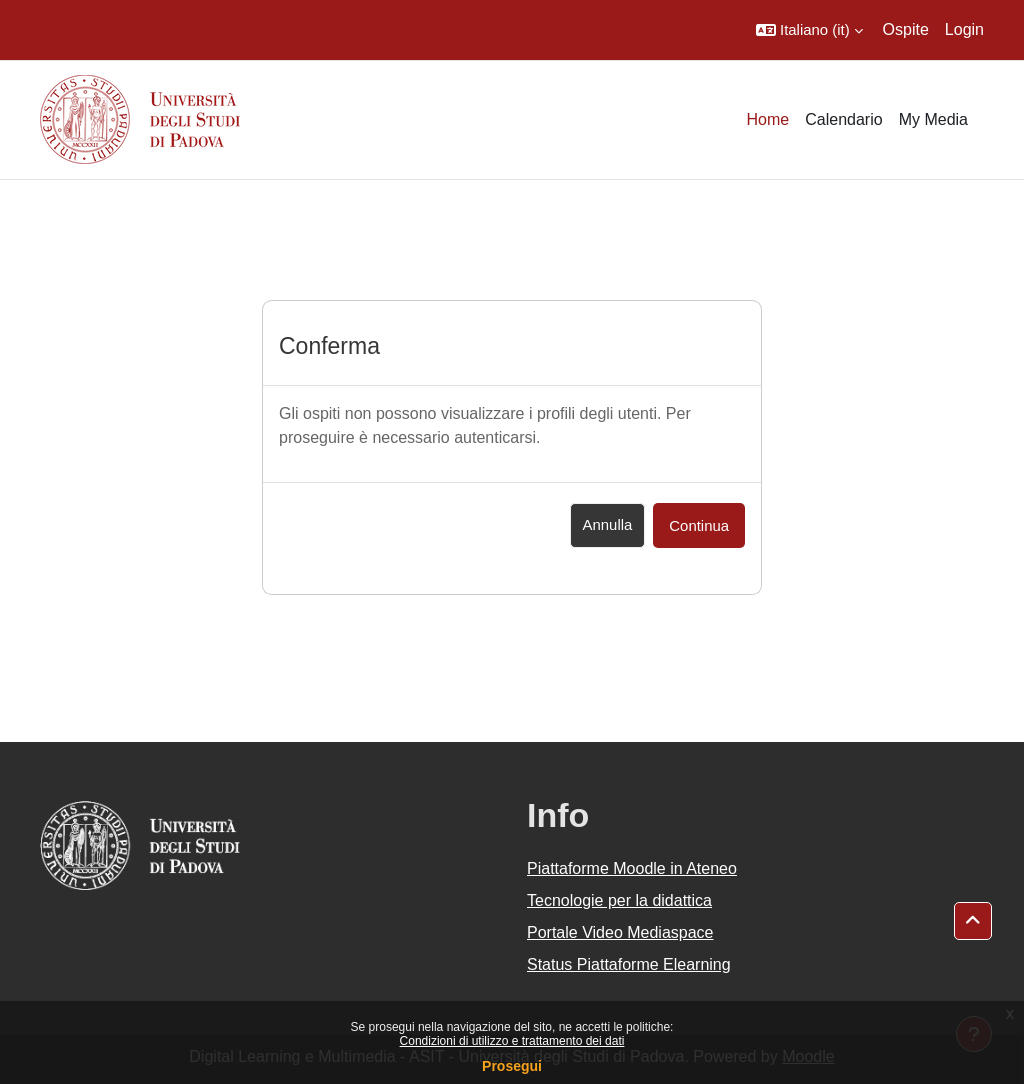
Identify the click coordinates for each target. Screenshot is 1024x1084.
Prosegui (512, 1066)
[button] (809, 30)
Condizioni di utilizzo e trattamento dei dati (512, 1041)
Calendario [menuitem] (843, 119)
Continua (699, 525)
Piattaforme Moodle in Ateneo (632, 868)
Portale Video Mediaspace (620, 932)
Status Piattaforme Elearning (629, 964)
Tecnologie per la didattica (619, 900)
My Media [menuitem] (933, 119)
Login (964, 29)
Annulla (608, 524)
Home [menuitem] (768, 119)
